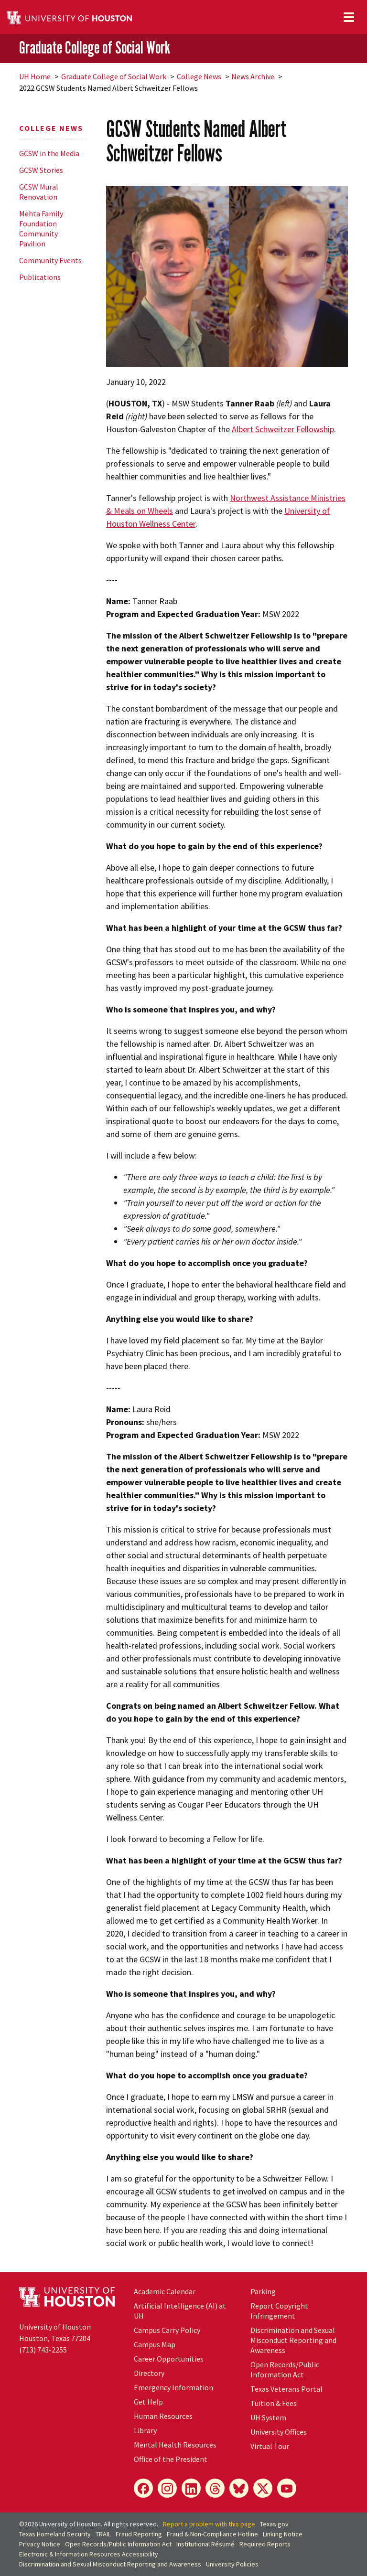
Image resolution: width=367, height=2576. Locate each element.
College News (199, 76)
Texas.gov (274, 2524)
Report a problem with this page (209, 2524)
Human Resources (163, 2416)
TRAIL (103, 2534)
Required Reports (265, 2544)
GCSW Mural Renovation (38, 192)
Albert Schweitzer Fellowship (283, 429)
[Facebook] (143, 2488)
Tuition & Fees (273, 2403)
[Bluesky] (238, 2488)
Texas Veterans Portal (286, 2389)
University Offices (278, 2432)
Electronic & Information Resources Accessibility (88, 2554)
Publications (40, 277)
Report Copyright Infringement (279, 2311)
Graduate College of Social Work (94, 47)
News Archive (252, 76)
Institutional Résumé (205, 2544)
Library (145, 2430)
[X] (262, 2488)
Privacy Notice (39, 2544)
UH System (268, 2417)
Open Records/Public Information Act (284, 2369)
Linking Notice (282, 2534)
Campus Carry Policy (167, 2330)
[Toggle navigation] (348, 17)
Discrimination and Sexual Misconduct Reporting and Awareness (293, 2340)
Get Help (148, 2401)
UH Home (35, 76)
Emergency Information (173, 2387)
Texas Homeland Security (55, 2534)
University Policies (232, 2564)
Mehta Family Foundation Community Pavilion (41, 228)
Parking (263, 2291)
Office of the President (170, 2459)
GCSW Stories (41, 170)
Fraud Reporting (139, 2534)
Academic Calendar (164, 2291)
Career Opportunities (169, 2358)
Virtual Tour (269, 2446)
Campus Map (154, 2344)
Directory (149, 2373)
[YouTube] (286, 2488)
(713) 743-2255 (43, 2349)
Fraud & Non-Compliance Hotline (212, 2534)
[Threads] (215, 2488)
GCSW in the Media (49, 153)
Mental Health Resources (175, 2444)
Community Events (50, 260)
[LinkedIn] (191, 2488)
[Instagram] (167, 2488)
